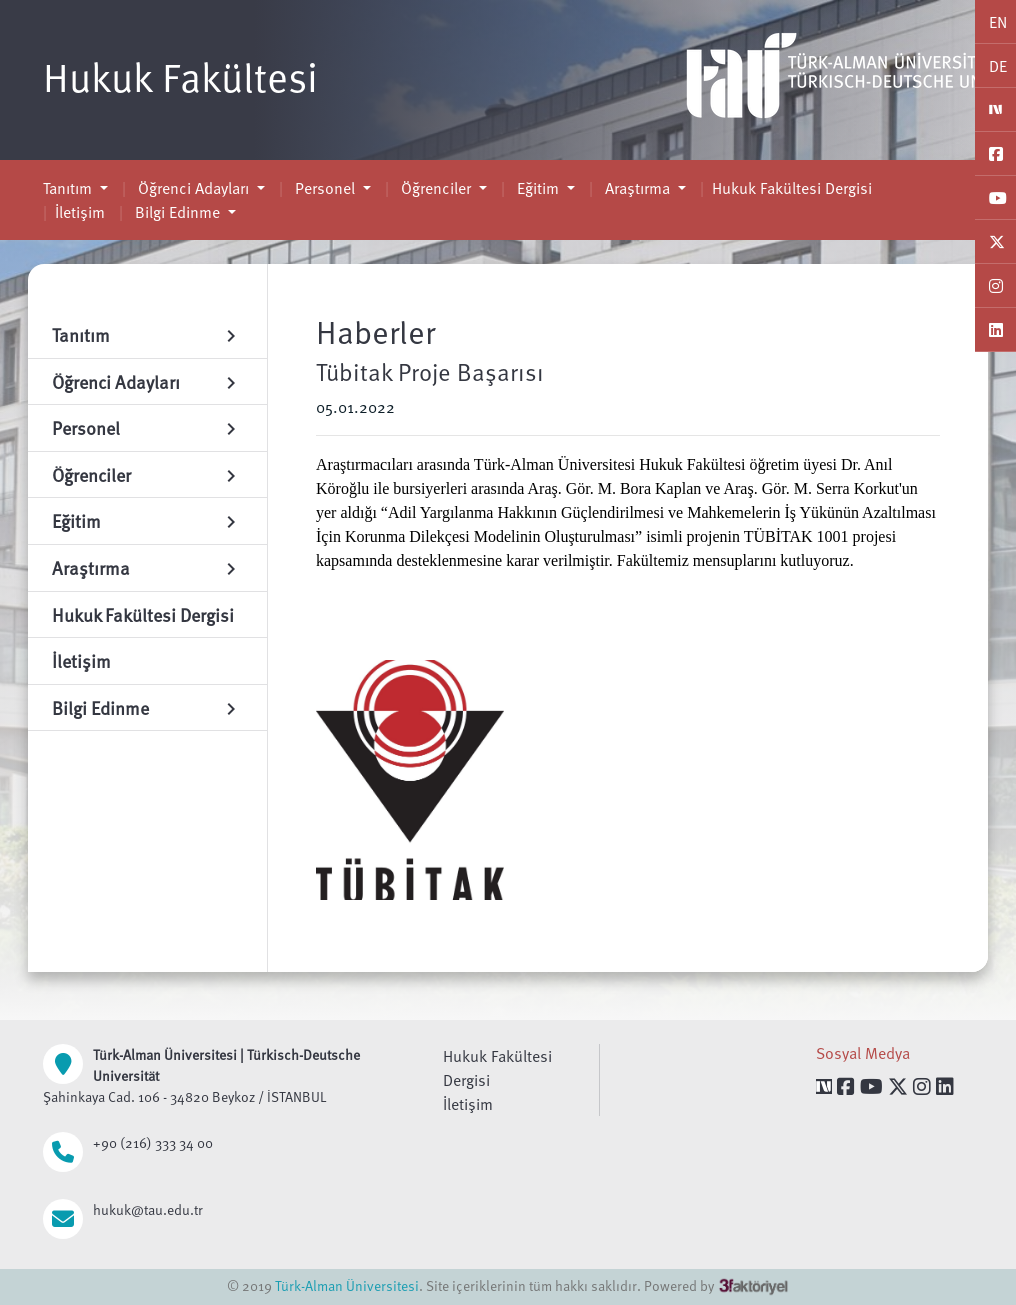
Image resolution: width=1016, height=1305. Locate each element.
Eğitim (538, 188)
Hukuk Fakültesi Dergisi (792, 188)
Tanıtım (69, 188)
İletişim (80, 212)
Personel (325, 188)
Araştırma (637, 188)
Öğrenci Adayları (193, 188)
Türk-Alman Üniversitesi (347, 1285)
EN (998, 22)
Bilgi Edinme (177, 212)
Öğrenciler (436, 188)
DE (998, 66)
